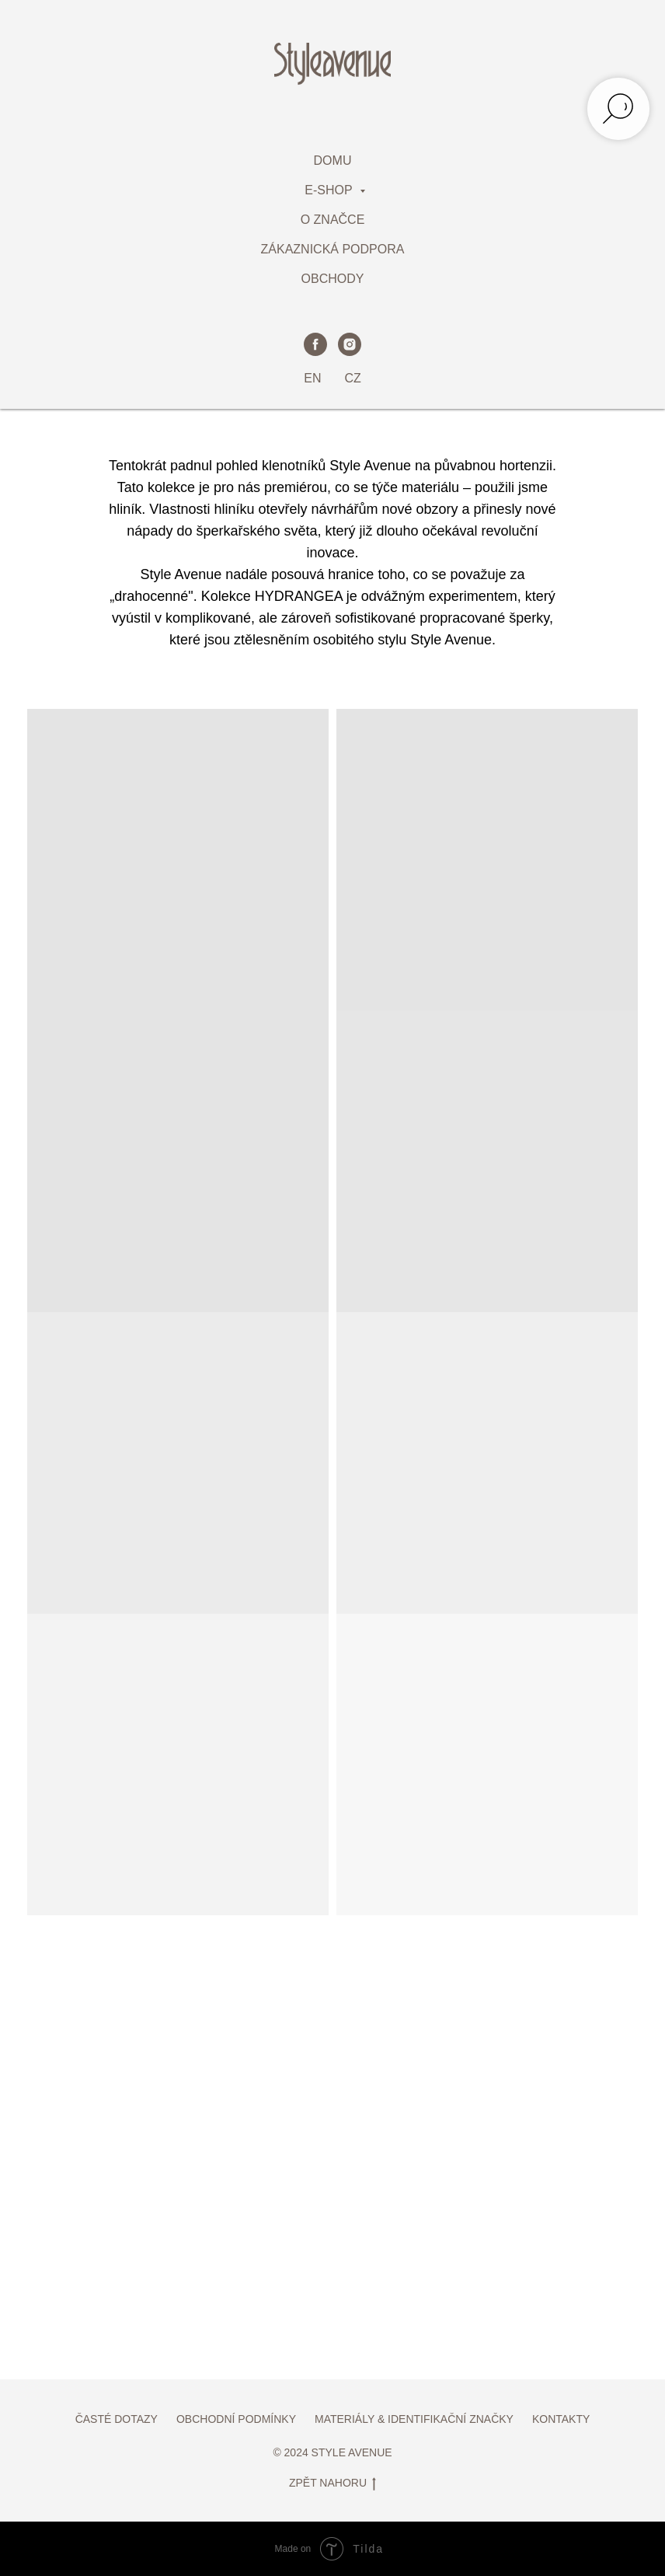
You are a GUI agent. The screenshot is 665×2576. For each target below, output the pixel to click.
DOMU (333, 160)
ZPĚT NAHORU (332, 2483)
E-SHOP (330, 190)
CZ (352, 378)
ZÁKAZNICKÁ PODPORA (333, 249)
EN (312, 378)
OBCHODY (332, 278)
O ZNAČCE (333, 219)
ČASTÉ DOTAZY (116, 2419)
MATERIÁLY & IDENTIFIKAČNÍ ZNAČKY (414, 2419)
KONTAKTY (561, 2419)
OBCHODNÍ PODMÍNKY (236, 2419)
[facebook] (315, 344)
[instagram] (349, 344)
